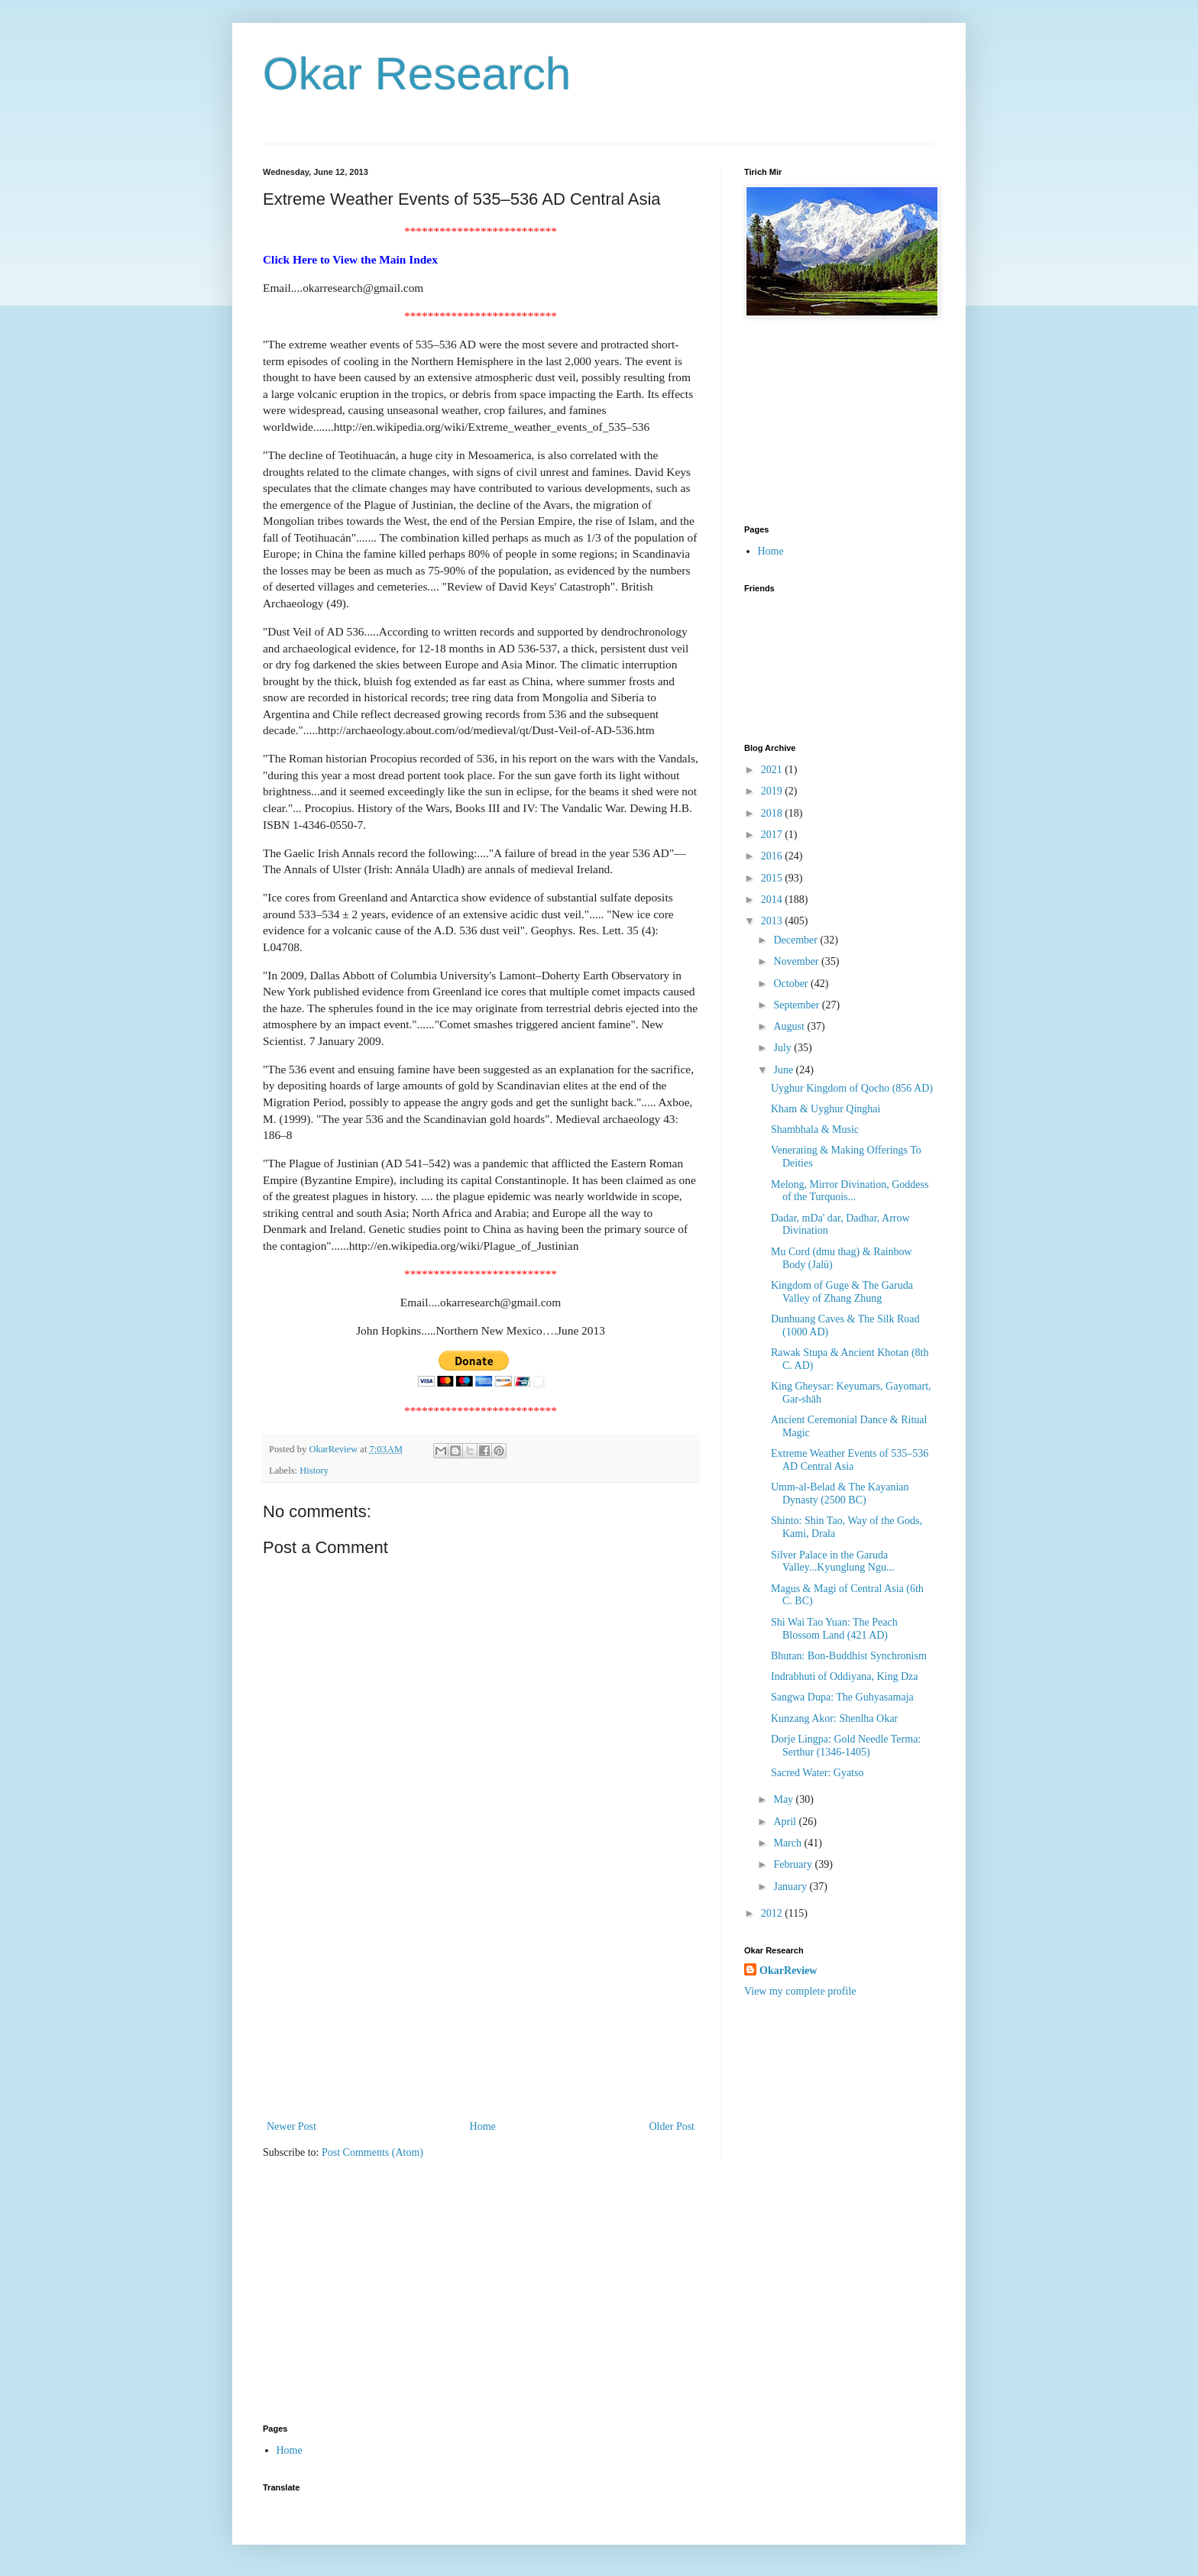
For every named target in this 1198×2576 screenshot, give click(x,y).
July (783, 1047)
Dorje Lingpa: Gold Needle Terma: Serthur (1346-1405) (846, 1745)
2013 (773, 921)
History (314, 1470)
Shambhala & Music (815, 1129)
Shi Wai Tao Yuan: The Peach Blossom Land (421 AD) (834, 1628)
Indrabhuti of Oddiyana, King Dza (844, 1676)
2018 (773, 813)
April (785, 1821)
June (784, 1070)
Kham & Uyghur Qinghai (825, 1109)
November (797, 961)
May (784, 1799)
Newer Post (291, 2126)
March (788, 1843)
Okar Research (417, 73)
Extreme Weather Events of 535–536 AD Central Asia (849, 1460)
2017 (773, 834)
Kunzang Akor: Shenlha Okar (834, 1718)
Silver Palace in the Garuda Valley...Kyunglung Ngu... (832, 1561)
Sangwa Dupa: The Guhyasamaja (842, 1697)
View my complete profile (800, 1991)
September (797, 1005)
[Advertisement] (480, 2002)
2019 (773, 791)
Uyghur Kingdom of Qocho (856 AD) (852, 1088)
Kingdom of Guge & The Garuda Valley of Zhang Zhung (842, 1292)
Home (483, 2126)
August (790, 1026)
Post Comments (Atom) (372, 2152)
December (796, 940)
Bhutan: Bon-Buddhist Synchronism (849, 1656)
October (792, 983)
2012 (773, 1913)
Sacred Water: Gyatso (817, 1772)
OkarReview (788, 1970)
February (793, 1864)
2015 (773, 878)
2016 (773, 856)
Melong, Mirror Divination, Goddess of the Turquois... (849, 1191)
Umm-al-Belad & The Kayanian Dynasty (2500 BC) (840, 1493)
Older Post (672, 2126)
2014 (773, 899)
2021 (773, 769)
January (791, 1886)
